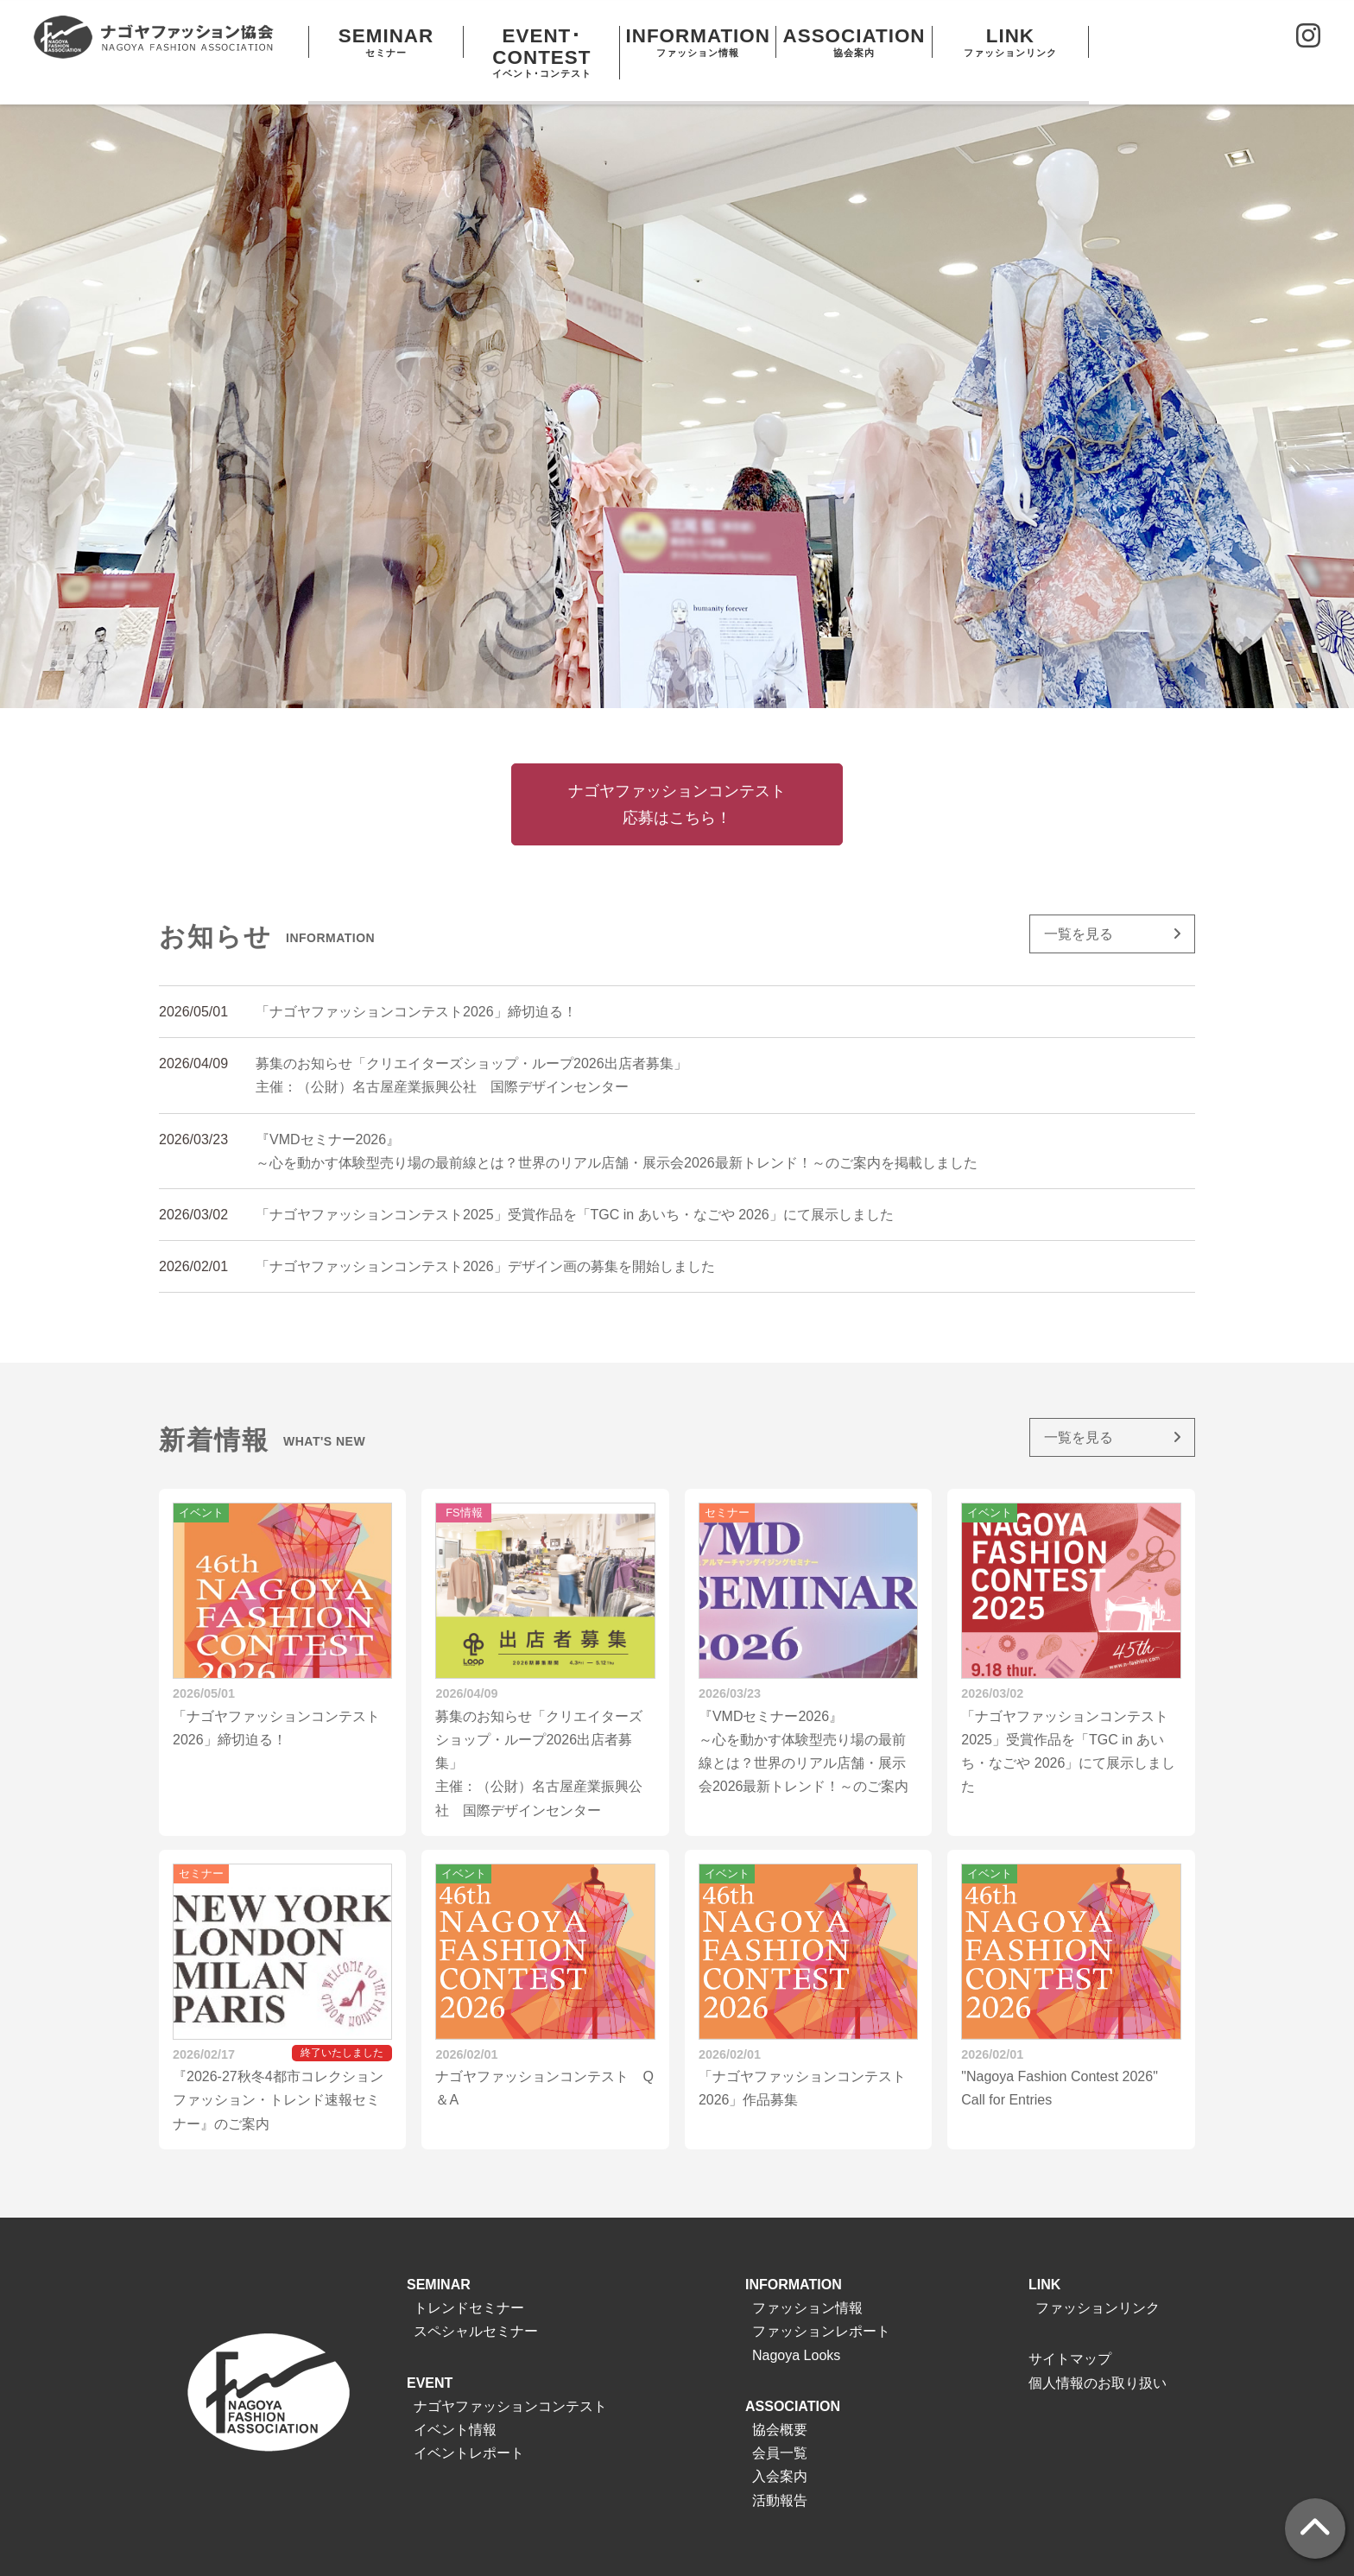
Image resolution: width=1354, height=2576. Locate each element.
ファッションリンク (1097, 2278)
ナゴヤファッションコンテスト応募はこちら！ (677, 775)
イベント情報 (455, 2400)
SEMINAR (439, 2255)
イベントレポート (469, 2423)
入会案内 (779, 2447)
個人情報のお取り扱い (1097, 2352)
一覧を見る (1078, 904)
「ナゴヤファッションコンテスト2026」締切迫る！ (416, 982)
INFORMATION (793, 2255)
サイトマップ (1069, 2329)
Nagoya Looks (796, 2325)
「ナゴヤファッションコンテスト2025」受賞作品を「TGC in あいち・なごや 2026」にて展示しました (575, 1185)
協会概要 (779, 2400)
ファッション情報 (807, 2278)
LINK (1044, 2255)
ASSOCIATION (792, 2377)
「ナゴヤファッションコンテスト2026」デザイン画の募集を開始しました (485, 1237)
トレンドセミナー (469, 2278)
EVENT (429, 2352)
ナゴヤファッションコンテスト (510, 2377)
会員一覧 (779, 2423)
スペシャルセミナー (476, 2301)
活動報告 (779, 2470)
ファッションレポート (821, 2301)
